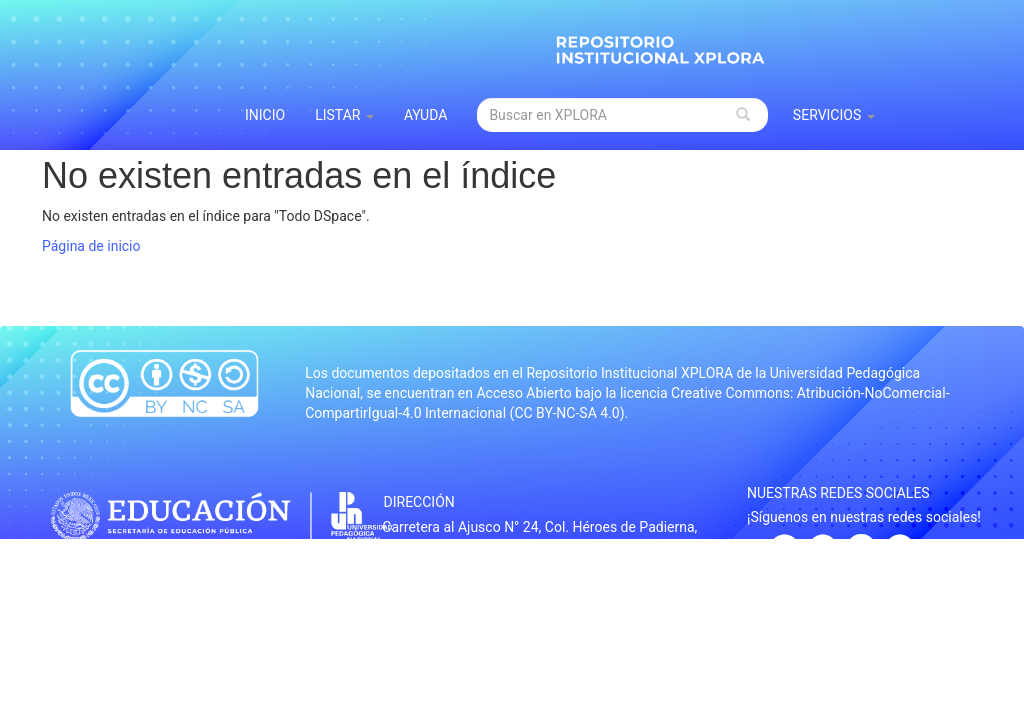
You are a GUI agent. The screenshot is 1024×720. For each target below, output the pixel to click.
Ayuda (426, 115)
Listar (344, 115)
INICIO (265, 115)
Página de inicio (91, 246)
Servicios (834, 115)
